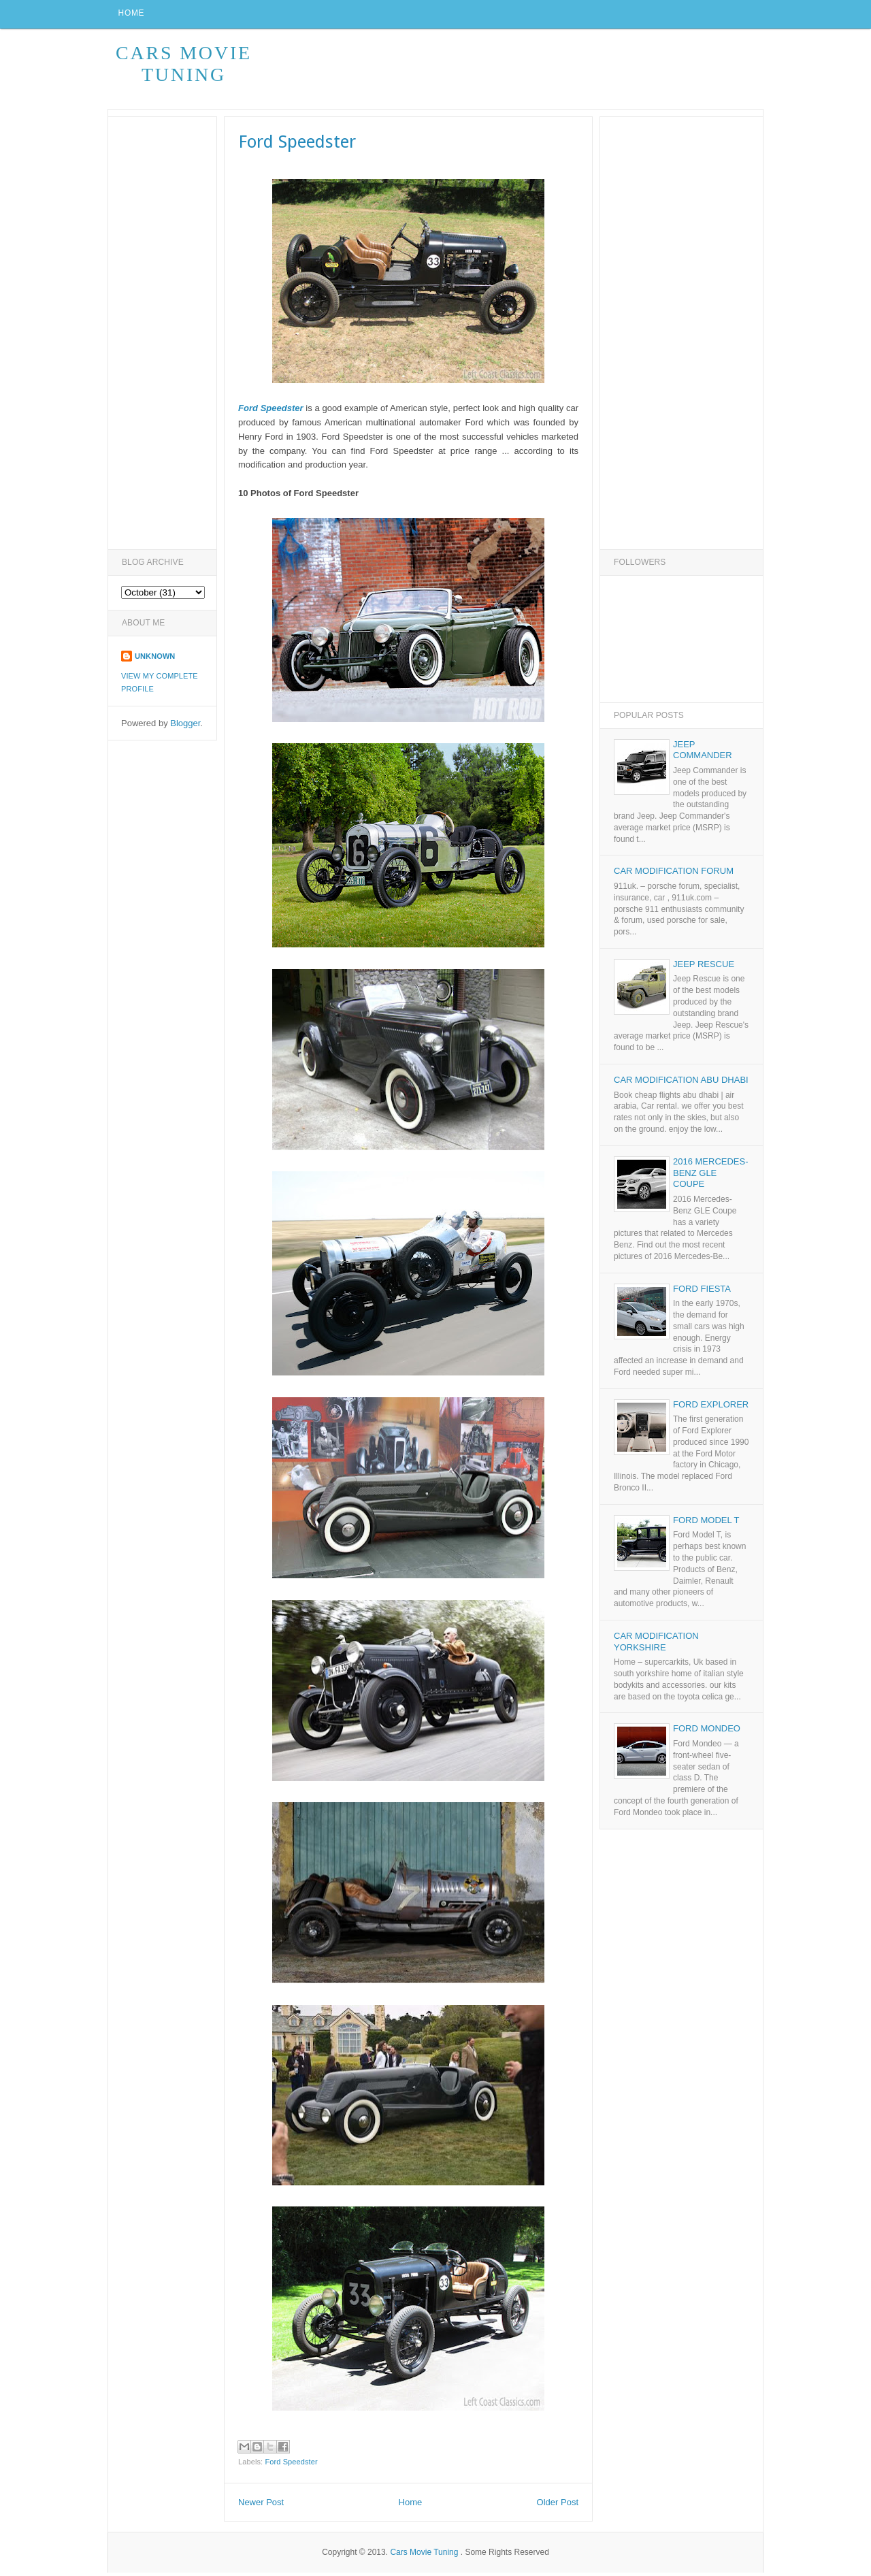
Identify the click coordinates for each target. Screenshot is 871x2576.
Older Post (557, 2505)
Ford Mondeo (706, 1732)
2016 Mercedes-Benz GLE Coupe (711, 1176)
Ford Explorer (711, 1408)
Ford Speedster (291, 2465)
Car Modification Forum (674, 875)
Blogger (185, 726)
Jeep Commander (702, 753)
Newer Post (261, 2505)
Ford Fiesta (702, 1292)
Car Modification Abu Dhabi (681, 1083)
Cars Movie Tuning (184, 67)
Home (133, 16)
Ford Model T (706, 1523)
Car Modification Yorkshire (656, 1645)
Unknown (155, 659)
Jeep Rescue (703, 967)
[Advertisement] (515, 72)
